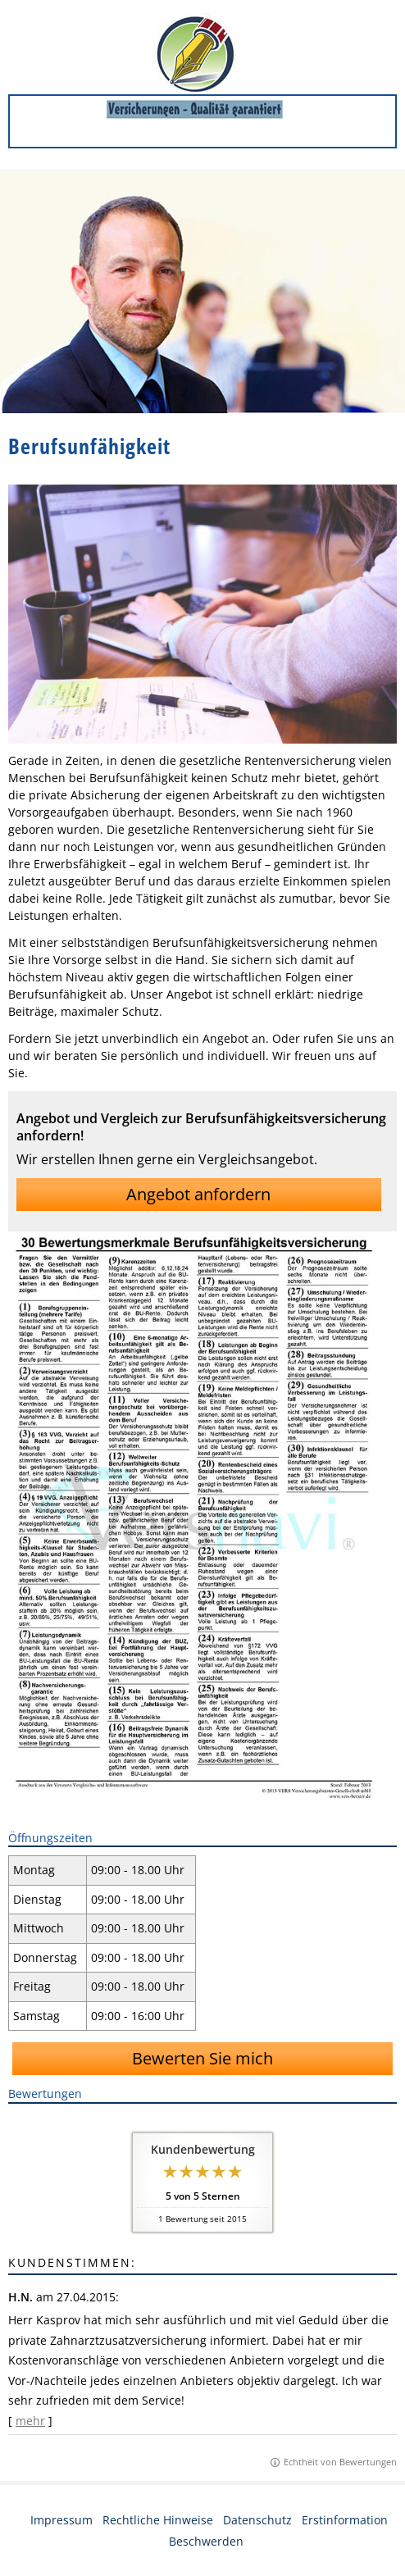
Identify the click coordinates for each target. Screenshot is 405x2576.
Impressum (61, 2520)
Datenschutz (257, 2520)
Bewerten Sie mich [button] (202, 2058)
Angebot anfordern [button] (198, 1194)
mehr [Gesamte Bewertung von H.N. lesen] (30, 2420)
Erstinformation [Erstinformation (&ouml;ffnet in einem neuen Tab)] (345, 2520)
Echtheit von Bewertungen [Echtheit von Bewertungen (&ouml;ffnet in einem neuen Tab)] (340, 2461)
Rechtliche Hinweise (157, 2520)
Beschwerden (206, 2541)
